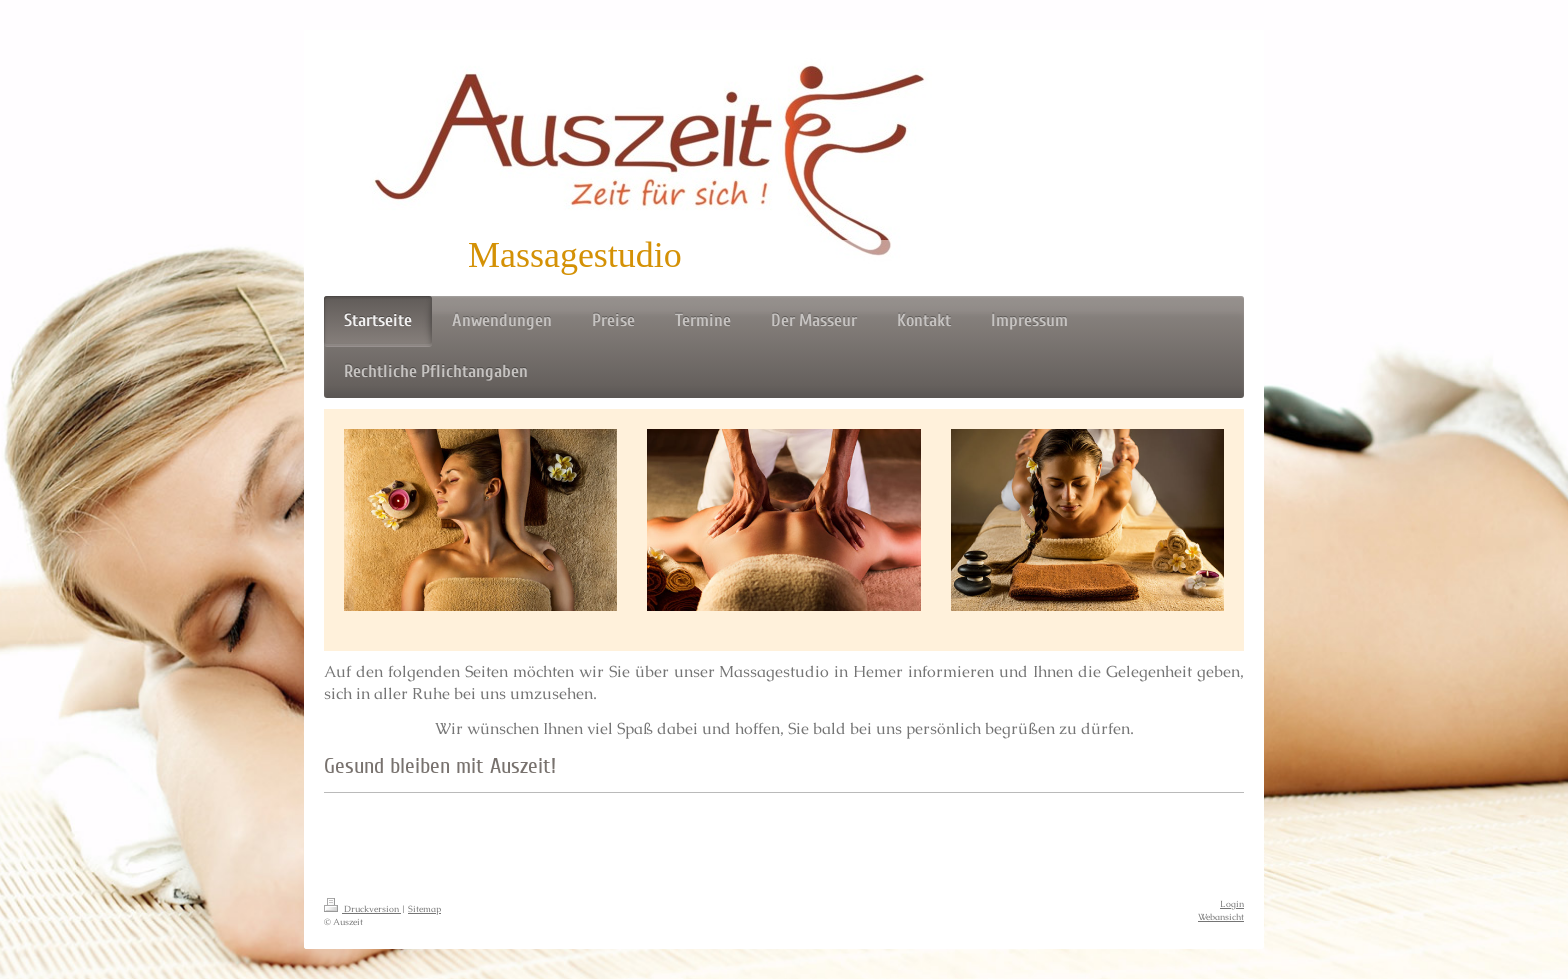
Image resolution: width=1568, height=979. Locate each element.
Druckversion (362, 909)
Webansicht (1221, 917)
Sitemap (424, 909)
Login (1232, 904)
